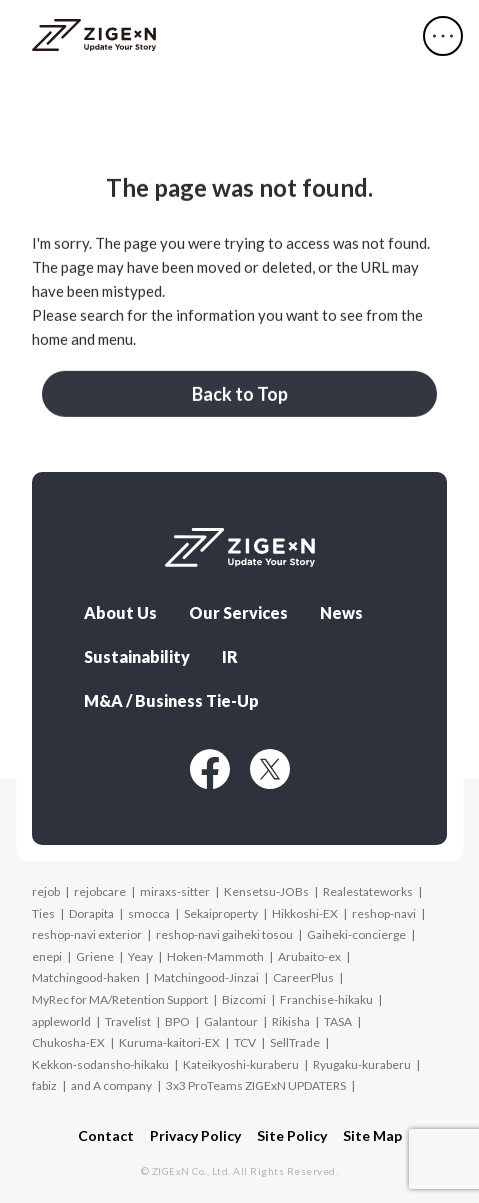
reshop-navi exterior (87, 934)
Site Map (372, 1136)
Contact (106, 1136)
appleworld (61, 1021)
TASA (338, 1021)
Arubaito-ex (309, 956)
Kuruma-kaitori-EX (169, 1042)
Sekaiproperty (221, 913)
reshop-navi (384, 913)
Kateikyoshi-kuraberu (241, 1064)
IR (230, 657)
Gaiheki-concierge (356, 934)
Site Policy (292, 1136)
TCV (245, 1042)
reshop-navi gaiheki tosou (224, 934)
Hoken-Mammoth (215, 956)
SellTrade (295, 1042)
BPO (177, 1021)
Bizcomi (244, 999)
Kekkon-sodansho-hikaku (100, 1064)
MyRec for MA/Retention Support (120, 999)
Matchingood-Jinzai (206, 977)
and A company (111, 1085)
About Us (120, 613)
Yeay (140, 956)
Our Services (238, 613)
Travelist (128, 1021)
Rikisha (291, 1021)
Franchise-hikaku (326, 999)
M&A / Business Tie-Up (171, 701)
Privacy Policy (195, 1136)
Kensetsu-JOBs (266, 891)
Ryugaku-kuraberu (362, 1064)
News (341, 613)
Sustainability (137, 657)
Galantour (231, 1021)
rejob (46, 891)
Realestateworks (368, 891)
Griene (95, 956)
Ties (43, 913)
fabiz (44, 1085)
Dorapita (91, 913)
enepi (47, 956)
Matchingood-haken (86, 977)
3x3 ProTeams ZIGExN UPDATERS (256, 1085)
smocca (149, 913)
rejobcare (100, 891)
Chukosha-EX (68, 1042)
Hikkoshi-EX (305, 913)
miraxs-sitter (175, 891)
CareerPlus (303, 977)
